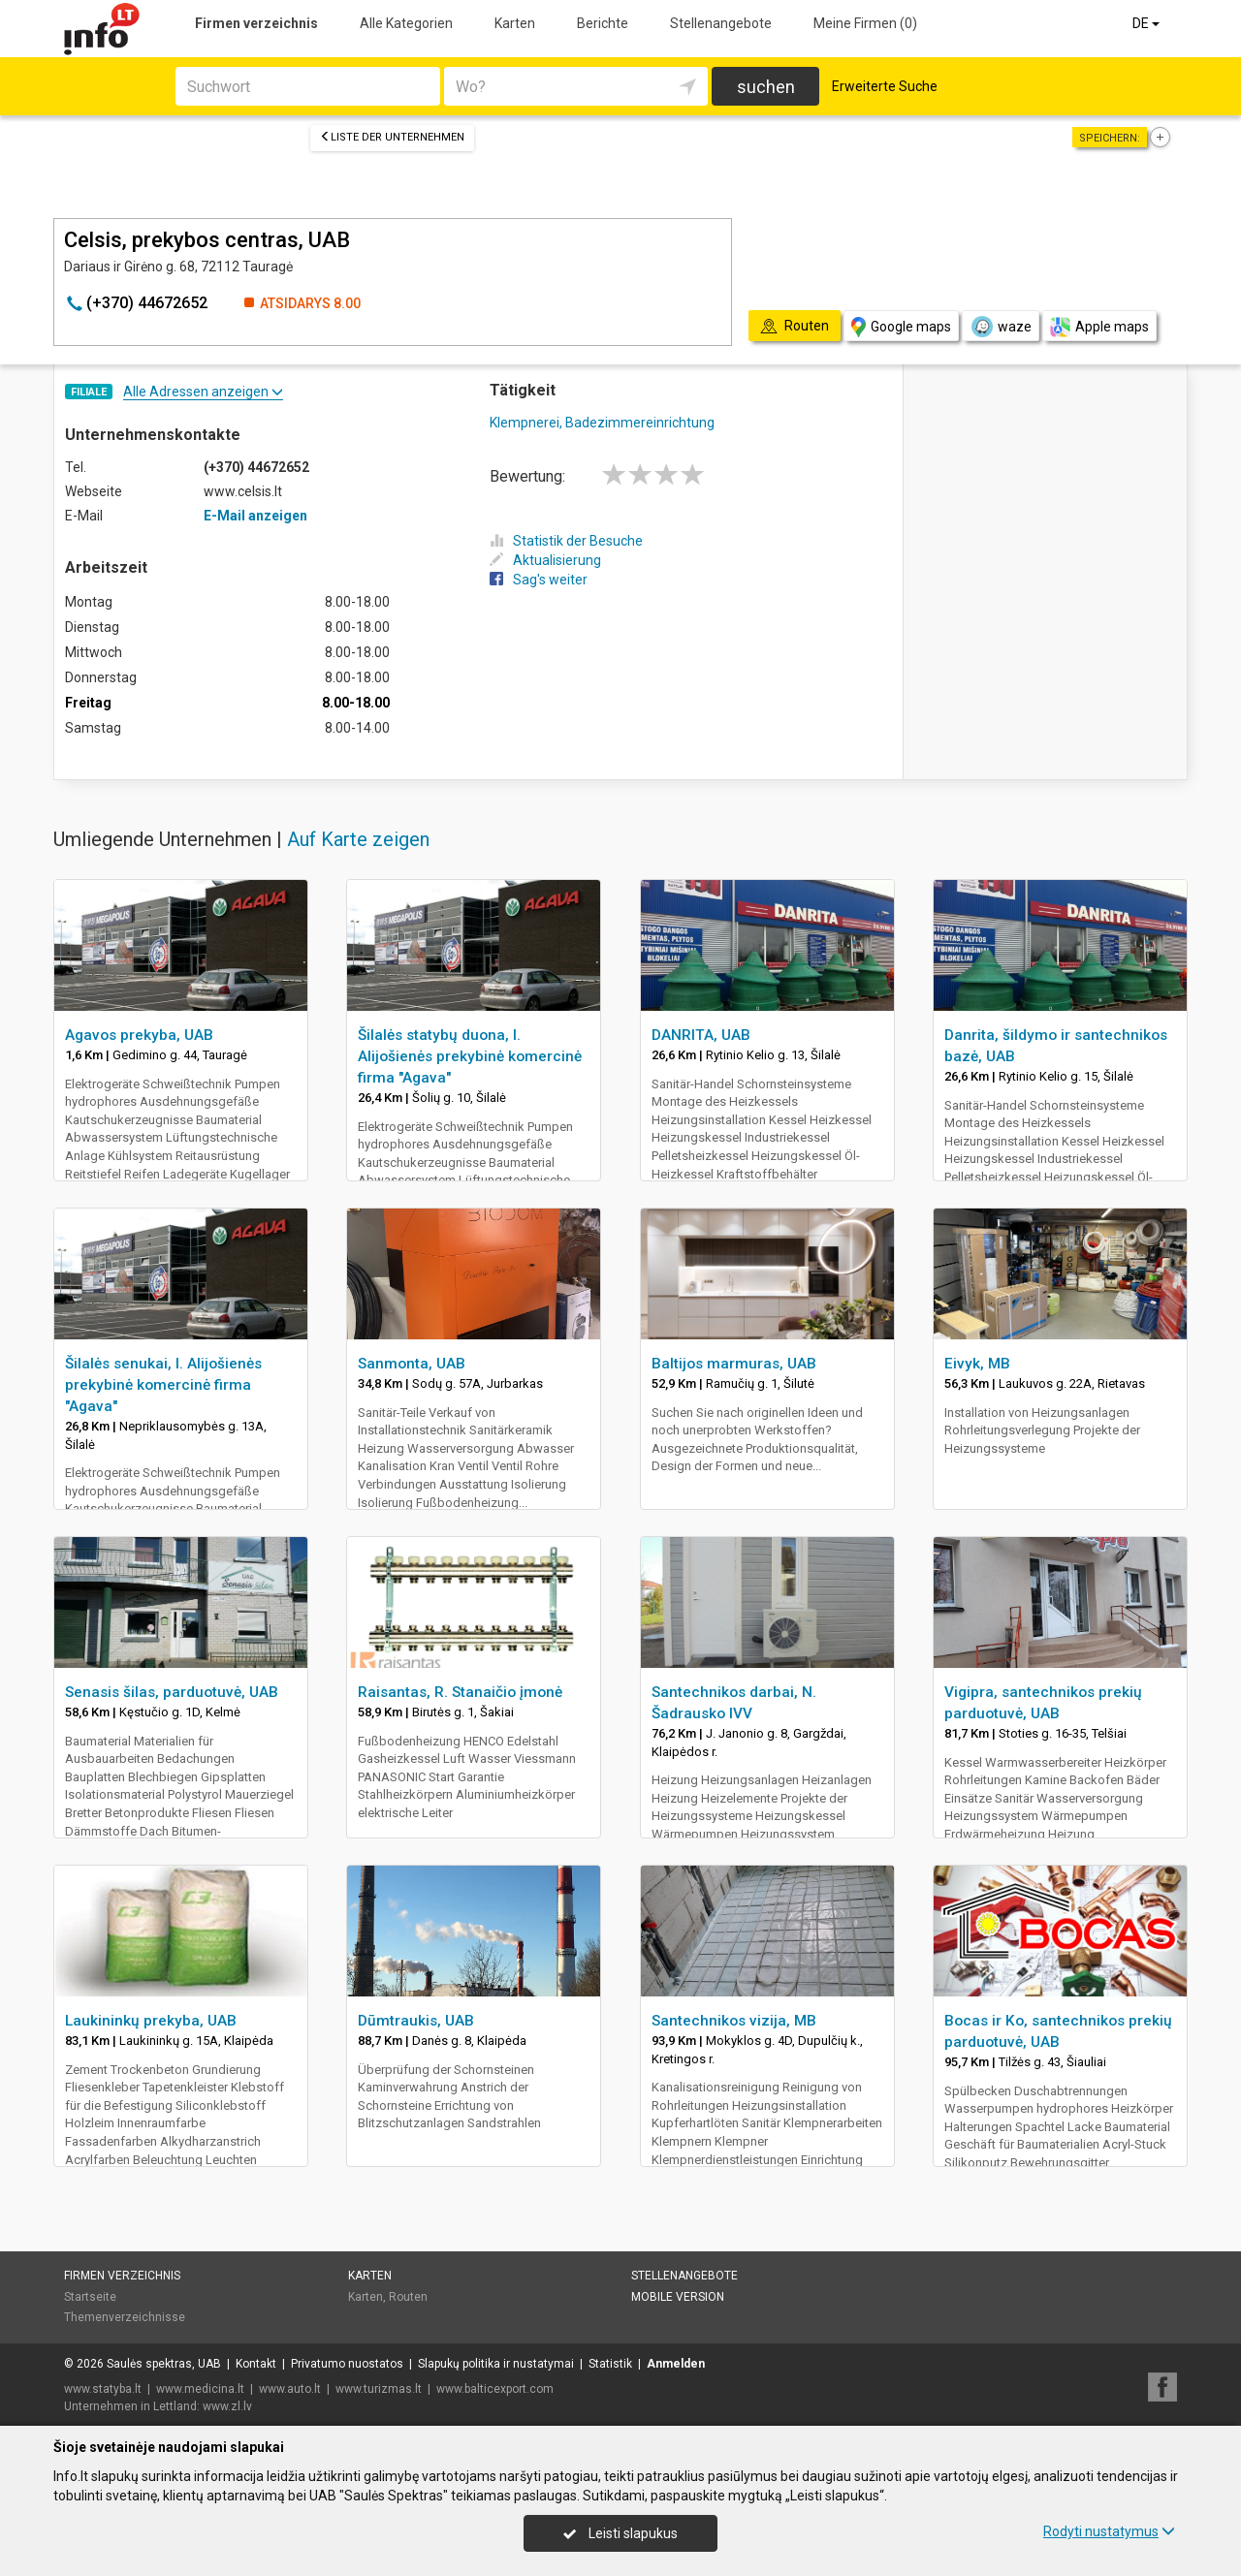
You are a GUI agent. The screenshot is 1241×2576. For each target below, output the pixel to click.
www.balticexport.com (495, 2389)
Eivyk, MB (977, 1363)
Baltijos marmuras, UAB (734, 1363)
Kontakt (256, 2364)
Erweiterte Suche (885, 86)
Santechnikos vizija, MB (734, 2020)
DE (1147, 23)
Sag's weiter (539, 579)
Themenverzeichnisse (124, 2317)
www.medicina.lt (200, 2389)
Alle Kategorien (406, 23)
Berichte (602, 23)
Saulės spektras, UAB (164, 2364)
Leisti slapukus (620, 2533)
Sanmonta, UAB (411, 1363)
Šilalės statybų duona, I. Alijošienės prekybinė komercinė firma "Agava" (470, 1056)
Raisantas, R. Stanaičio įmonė (460, 1692)
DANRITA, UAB (701, 1035)
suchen (766, 87)
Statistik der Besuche (566, 541)
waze (1001, 326)
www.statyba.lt (103, 2389)
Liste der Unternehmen (392, 137)
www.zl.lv (227, 2406)
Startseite (90, 2297)
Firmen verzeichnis (256, 23)
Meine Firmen (865, 23)
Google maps (901, 327)
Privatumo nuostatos (347, 2364)
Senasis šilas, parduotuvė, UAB (171, 1692)
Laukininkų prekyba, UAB (151, 2020)
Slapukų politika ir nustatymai (496, 2364)
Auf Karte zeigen (358, 839)
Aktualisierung (545, 560)
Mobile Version (677, 2297)
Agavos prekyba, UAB (139, 1035)
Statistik (610, 2364)
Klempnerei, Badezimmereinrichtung (602, 422)
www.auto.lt (290, 2389)
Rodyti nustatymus (1109, 2531)
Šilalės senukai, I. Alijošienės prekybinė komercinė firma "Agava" (163, 1385)
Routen (408, 2297)
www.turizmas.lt (378, 2389)
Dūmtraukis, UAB (416, 2020)
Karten (514, 23)
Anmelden (676, 2364)
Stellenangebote (721, 23)
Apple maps (1099, 327)
